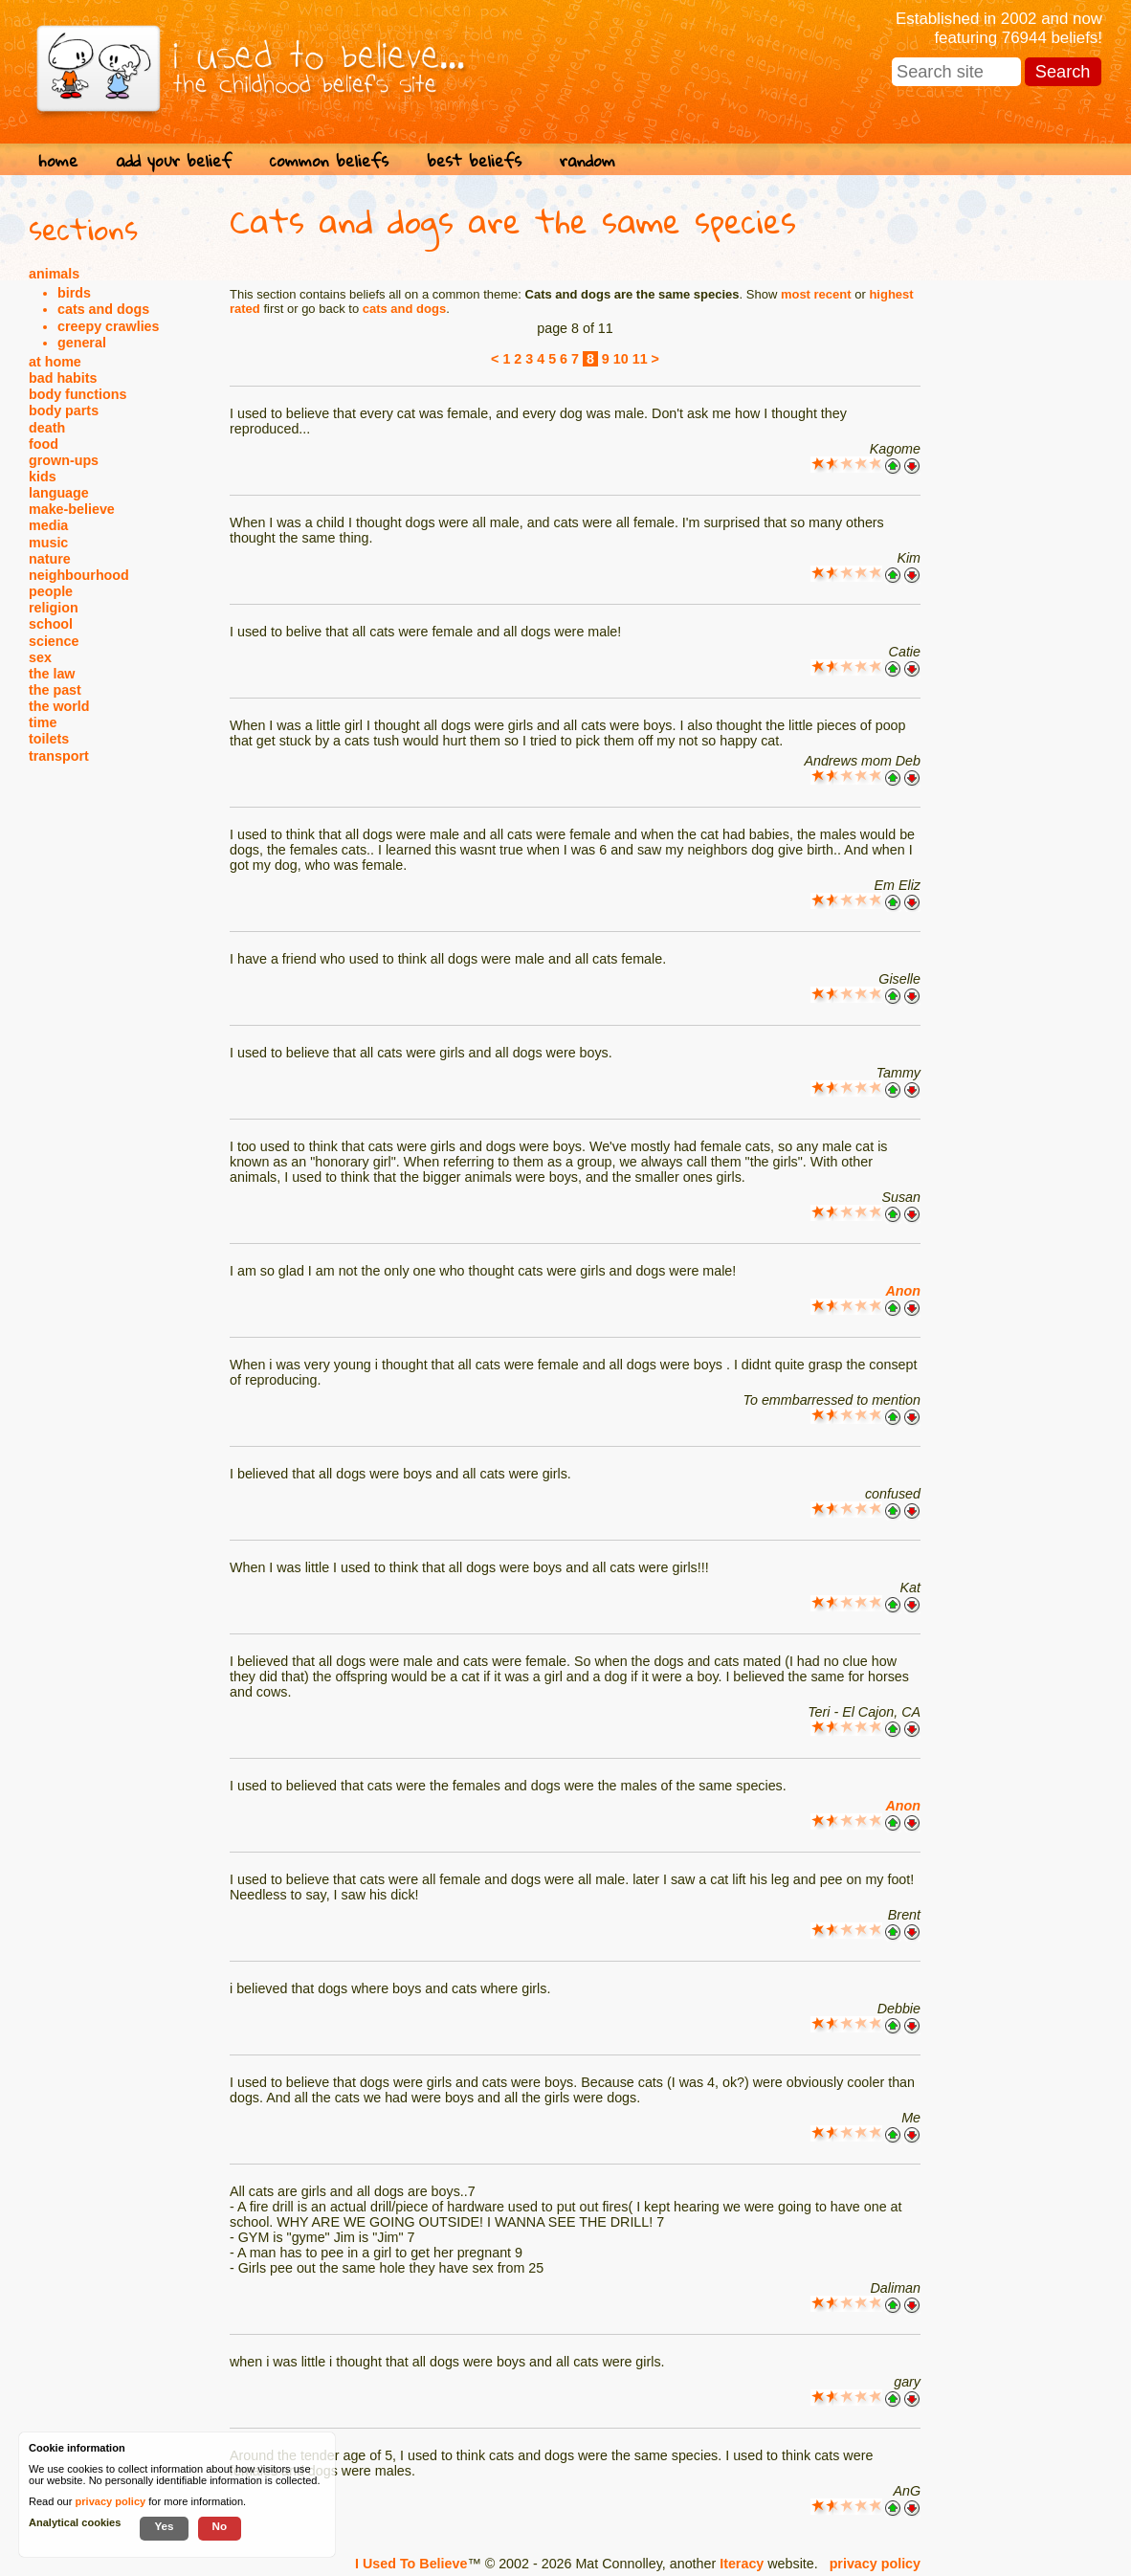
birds (74, 292)
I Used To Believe (411, 2563)
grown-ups (64, 460)
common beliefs (329, 160)
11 (640, 358)
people (51, 591)
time (42, 722)
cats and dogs (103, 309)
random (587, 160)
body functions (77, 394)
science (53, 641)
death (47, 427)
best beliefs (474, 160)
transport (59, 756)
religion (53, 607)
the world (59, 706)
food (43, 444)
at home (55, 361)
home (58, 160)
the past (55, 690)
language (59, 492)
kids (42, 476)
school (51, 624)
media (48, 525)
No (220, 2526)
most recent (816, 294)
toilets (49, 738)
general (81, 342)
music (48, 542)
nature (50, 558)
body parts (64, 410)
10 (621, 358)
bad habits (63, 378)
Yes (163, 2526)
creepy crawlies (108, 326)
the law (52, 673)
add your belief (174, 160)
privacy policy (875, 2563)
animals (54, 273)
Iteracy (742, 2563)
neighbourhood (79, 575)
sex (40, 657)
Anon (902, 1291)
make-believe (72, 509)
